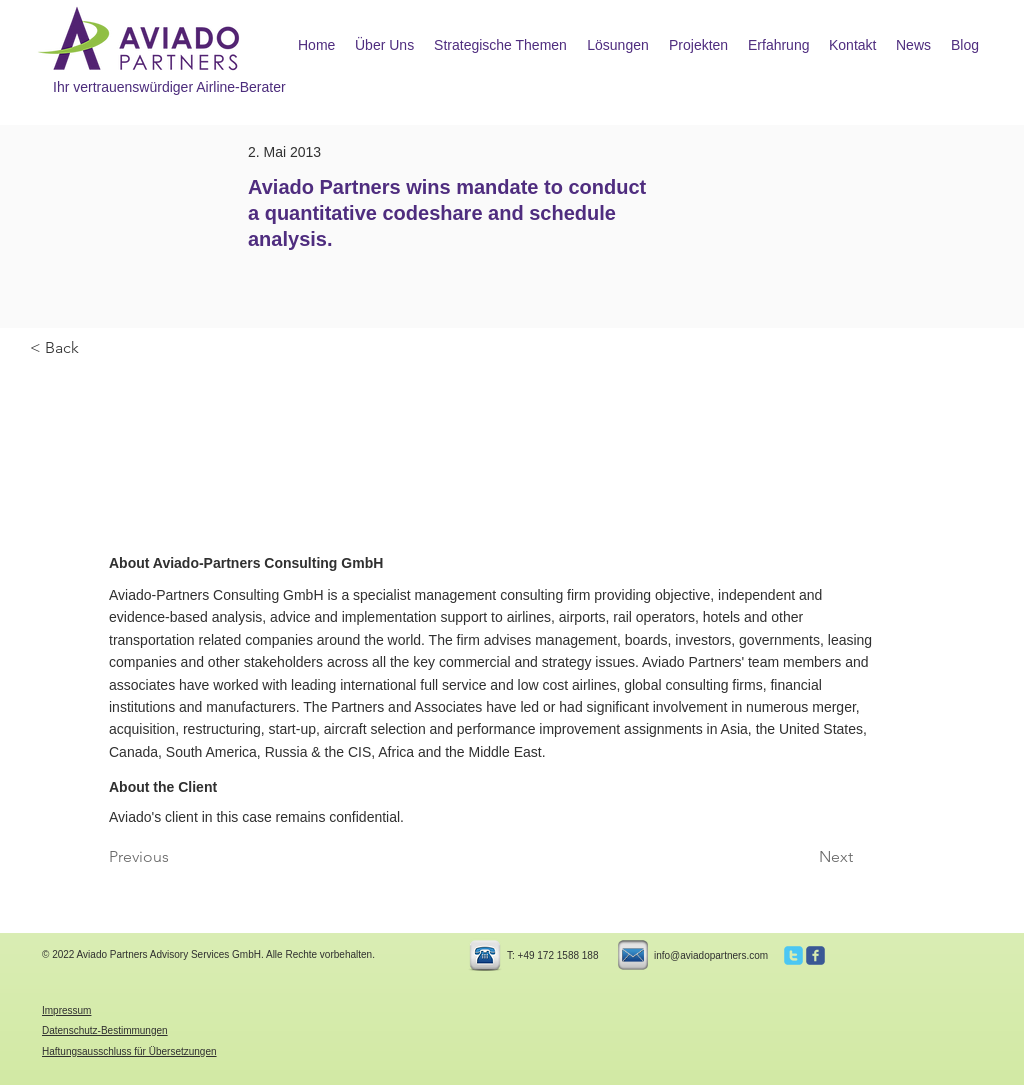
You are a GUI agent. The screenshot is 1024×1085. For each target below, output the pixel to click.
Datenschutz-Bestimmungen (105, 1030)
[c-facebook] (815, 955)
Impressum (66, 1010)
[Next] (803, 858)
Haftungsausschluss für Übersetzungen (129, 1051)
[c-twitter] (793, 955)
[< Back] (96, 348)
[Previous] (175, 858)
